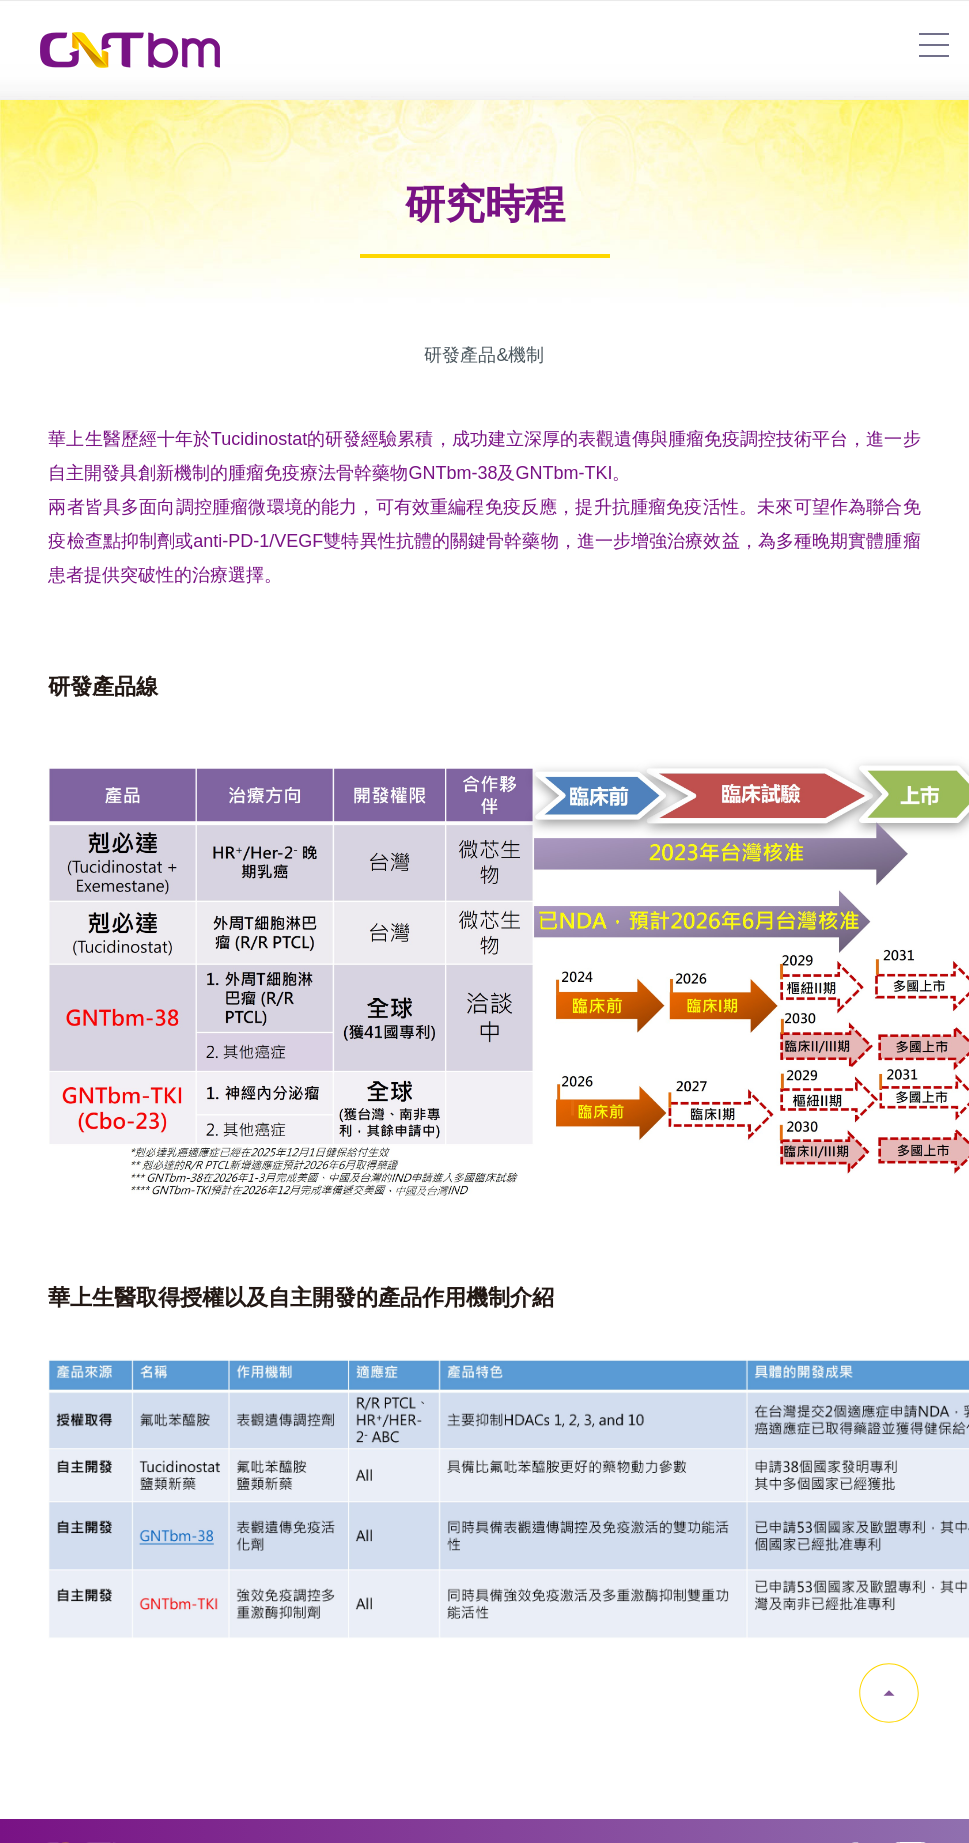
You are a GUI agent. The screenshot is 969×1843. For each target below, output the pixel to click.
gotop (889, 1693)
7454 (934, 45)
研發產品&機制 (484, 355)
